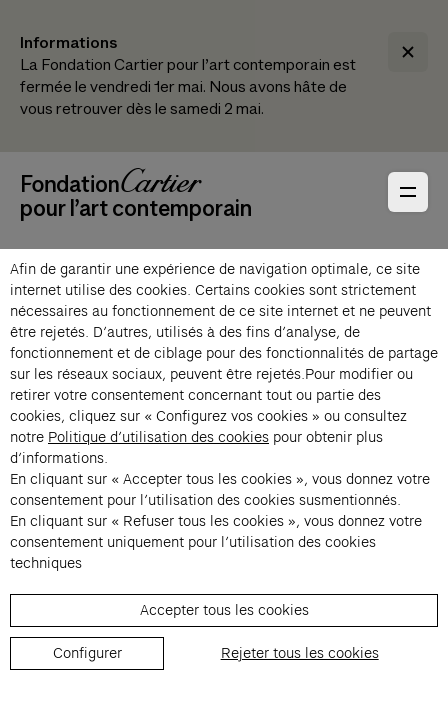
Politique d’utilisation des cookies (158, 437)
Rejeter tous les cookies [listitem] (300, 653)
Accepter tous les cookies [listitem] (224, 610)
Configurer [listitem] (87, 653)
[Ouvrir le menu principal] (408, 192)
